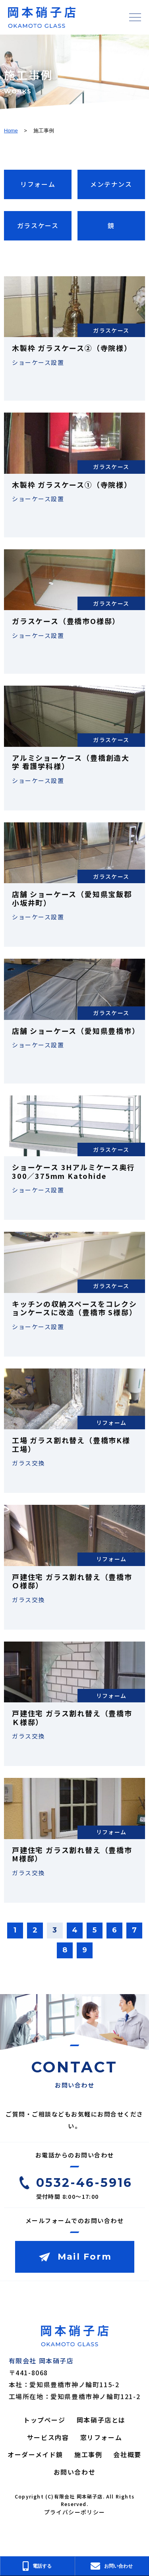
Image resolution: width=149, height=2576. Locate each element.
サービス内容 (48, 2437)
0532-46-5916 (84, 2182)
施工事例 (88, 2454)
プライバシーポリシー (74, 2512)
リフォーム (37, 184)
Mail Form (85, 2256)
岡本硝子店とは (101, 2420)
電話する (37, 2566)
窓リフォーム (101, 2437)
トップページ (44, 2420)
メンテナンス (111, 184)
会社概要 (127, 2454)
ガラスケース (38, 225)
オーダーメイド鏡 (35, 2454)
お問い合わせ (75, 2472)
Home (11, 131)
